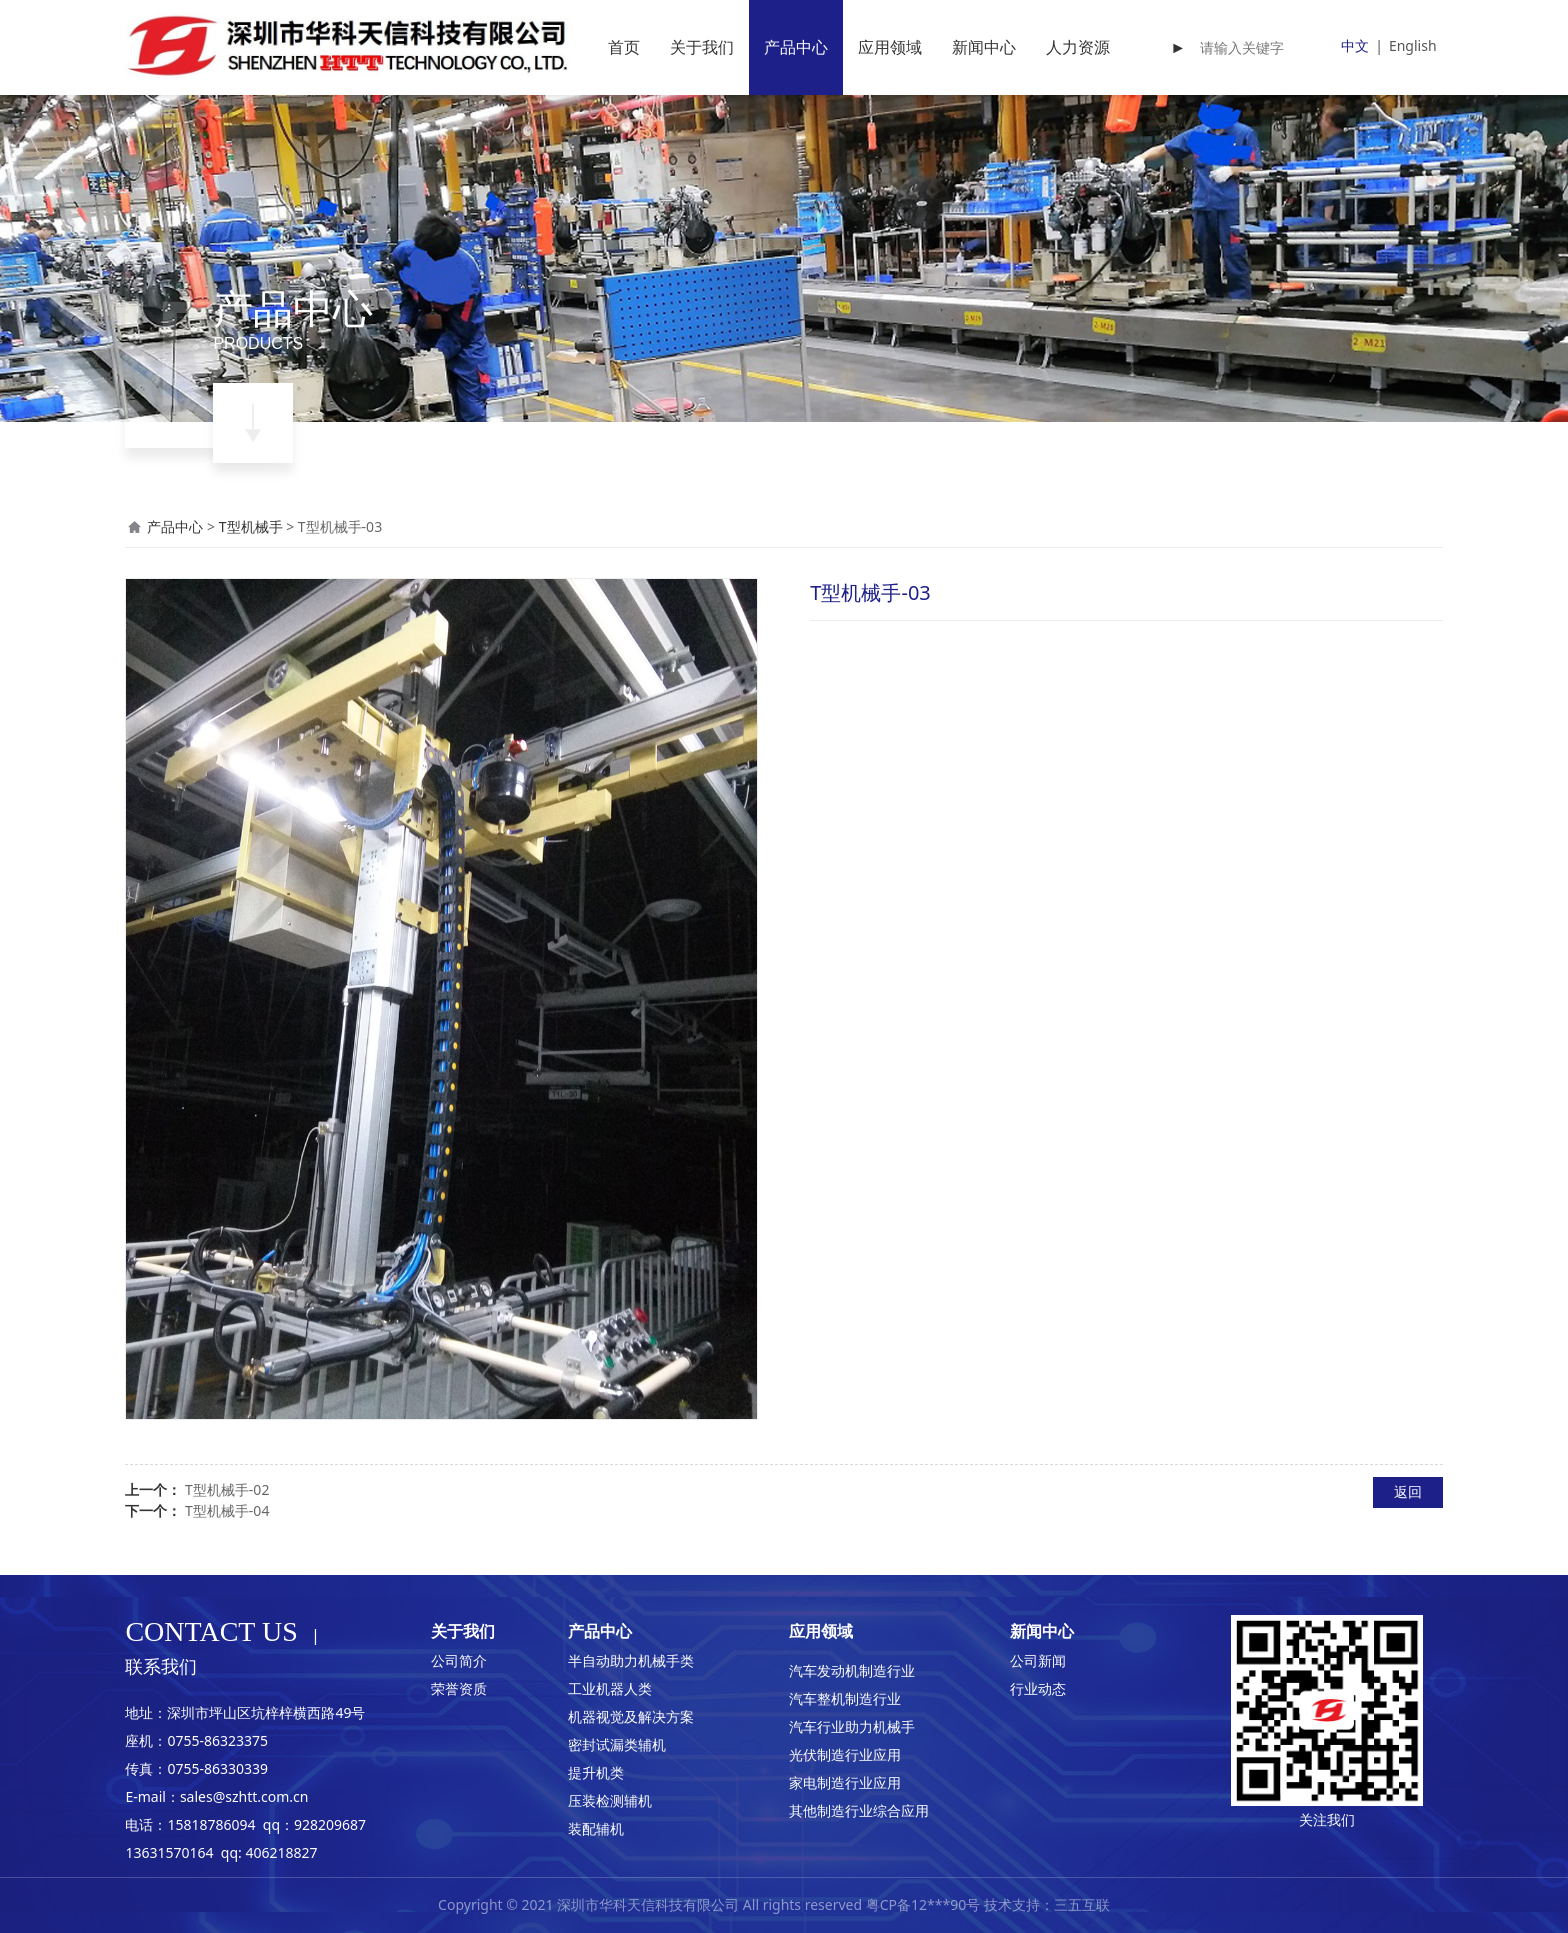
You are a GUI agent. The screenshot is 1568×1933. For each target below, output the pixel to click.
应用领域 (890, 47)
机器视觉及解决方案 (631, 1716)
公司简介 (459, 1660)
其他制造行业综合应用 (859, 1810)
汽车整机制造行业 (845, 1698)
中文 (1355, 45)
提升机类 (596, 1772)
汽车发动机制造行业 (852, 1670)
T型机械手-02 (227, 1489)
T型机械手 (251, 526)
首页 (624, 47)
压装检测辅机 (610, 1800)
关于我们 (702, 47)
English (1413, 45)
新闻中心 (984, 47)
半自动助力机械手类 (631, 1660)
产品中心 (796, 47)
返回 (1408, 1491)
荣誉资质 (459, 1688)
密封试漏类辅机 (617, 1744)
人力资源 (1078, 47)
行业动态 (1038, 1688)
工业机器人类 (610, 1688)
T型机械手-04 (227, 1510)
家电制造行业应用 (845, 1782)
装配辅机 (596, 1828)
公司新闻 (1038, 1660)
